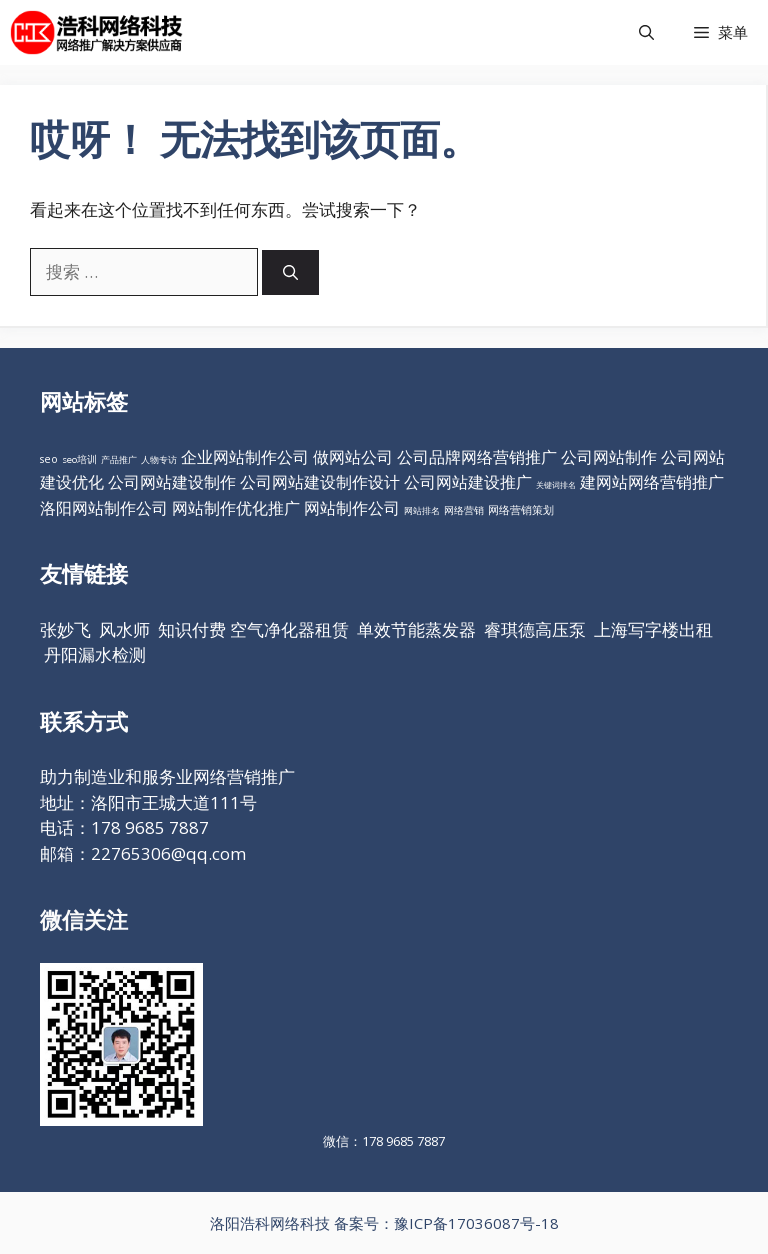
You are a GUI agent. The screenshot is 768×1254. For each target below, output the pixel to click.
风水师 (124, 629)
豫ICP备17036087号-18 (476, 1223)
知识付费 (192, 629)
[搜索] (290, 272)
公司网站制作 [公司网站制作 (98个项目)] (609, 457)
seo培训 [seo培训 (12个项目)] (79, 459)
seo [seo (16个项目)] (49, 459)
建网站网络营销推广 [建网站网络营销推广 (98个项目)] (652, 482)
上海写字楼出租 (653, 629)
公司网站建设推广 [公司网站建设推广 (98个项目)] (468, 482)
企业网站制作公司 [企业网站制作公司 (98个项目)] (245, 457)
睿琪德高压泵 (535, 629)
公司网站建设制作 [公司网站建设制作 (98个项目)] (172, 482)
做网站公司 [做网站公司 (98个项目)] (353, 457)
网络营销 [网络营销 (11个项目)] (464, 510)
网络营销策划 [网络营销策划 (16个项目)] (521, 510)
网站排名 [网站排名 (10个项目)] (422, 510)
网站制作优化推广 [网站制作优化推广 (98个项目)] (236, 508)
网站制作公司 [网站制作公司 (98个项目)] (352, 508)
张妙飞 (65, 629)
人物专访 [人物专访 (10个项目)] (159, 459)
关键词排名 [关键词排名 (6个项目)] (556, 484)
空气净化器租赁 (289, 629)
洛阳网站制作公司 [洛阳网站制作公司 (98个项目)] (104, 508)
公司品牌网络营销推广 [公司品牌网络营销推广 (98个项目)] (477, 457)
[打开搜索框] (646, 32)
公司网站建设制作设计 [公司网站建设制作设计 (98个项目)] (320, 482)
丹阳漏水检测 (95, 654)
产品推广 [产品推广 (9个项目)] (119, 459)
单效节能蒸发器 (416, 629)
